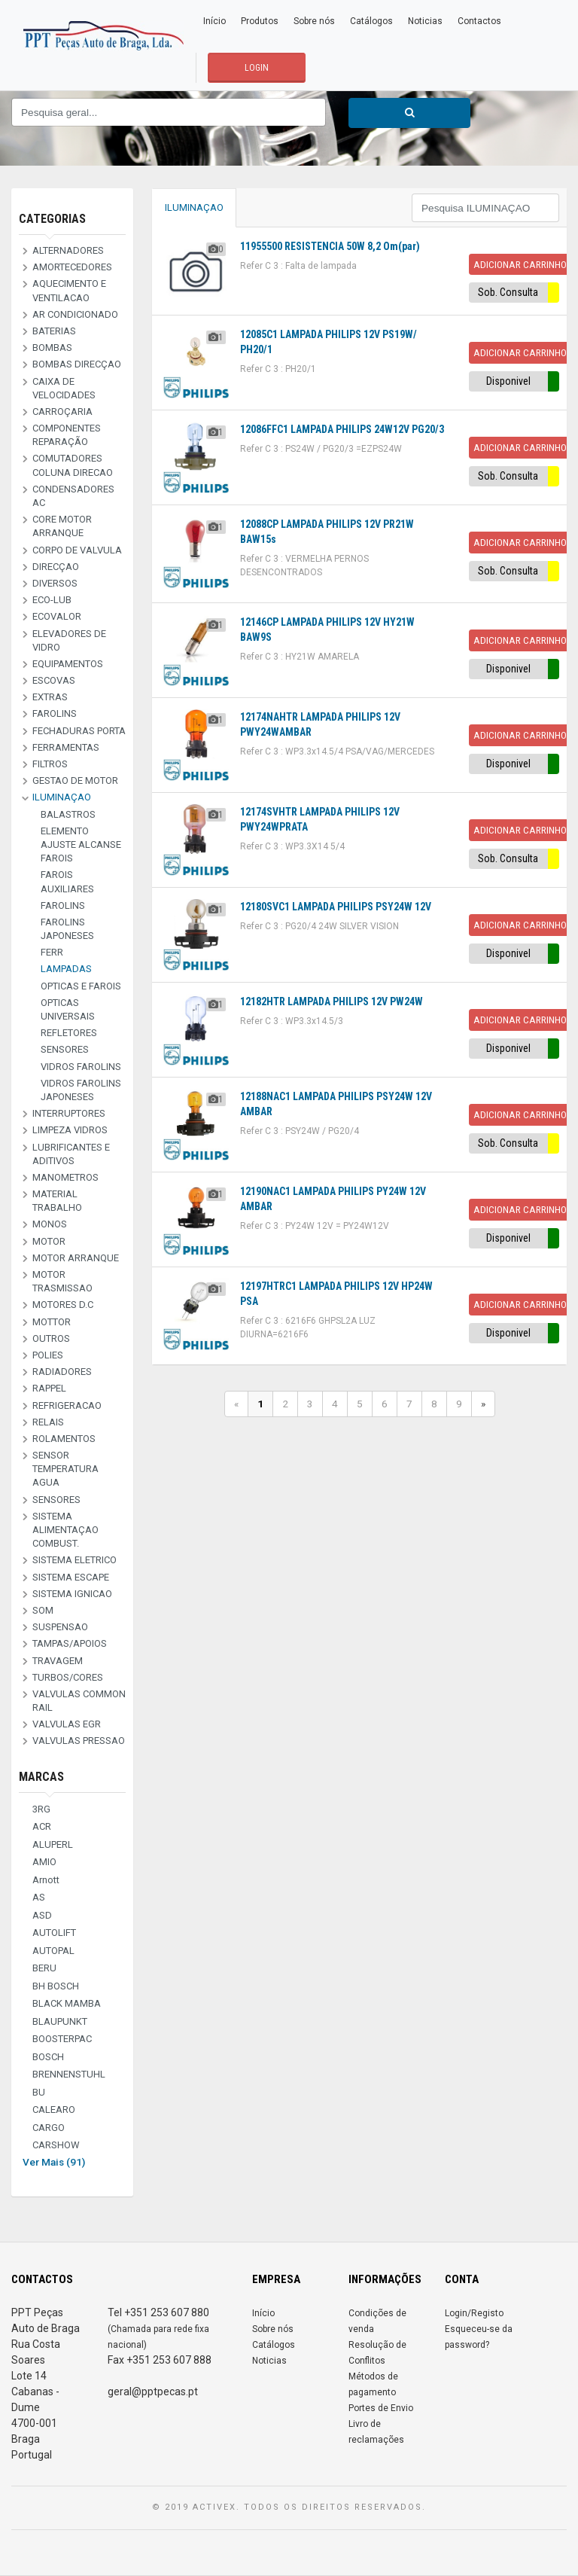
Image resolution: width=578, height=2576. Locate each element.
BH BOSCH (55, 1986)
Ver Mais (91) (54, 2162)
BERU (44, 1968)
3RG (41, 1809)
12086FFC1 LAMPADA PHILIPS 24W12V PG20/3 (342, 429)
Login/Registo (474, 2313)
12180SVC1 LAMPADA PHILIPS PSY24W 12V (335, 907)
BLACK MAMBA (66, 2003)
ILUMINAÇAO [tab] (194, 207)
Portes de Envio (380, 2408)
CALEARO (53, 2109)
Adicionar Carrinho (520, 264)
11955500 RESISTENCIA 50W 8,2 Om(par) (330, 246)
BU (38, 2092)
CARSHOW (56, 2145)
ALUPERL (52, 1844)
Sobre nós (314, 21)
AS (38, 1897)
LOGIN (257, 67)
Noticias (425, 21)
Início (214, 21)
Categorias (52, 219)
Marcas (41, 1777)
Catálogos (371, 21)
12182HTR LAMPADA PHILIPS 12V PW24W (331, 1001)
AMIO (44, 1861)
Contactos (479, 21)
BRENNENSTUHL (68, 2074)
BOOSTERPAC (62, 2038)
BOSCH (48, 2056)
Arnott (45, 1880)
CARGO (48, 2127)
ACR (41, 1826)
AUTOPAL (53, 1950)
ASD (42, 1915)
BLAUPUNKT (59, 2021)
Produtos (259, 21)
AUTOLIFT (54, 1932)
